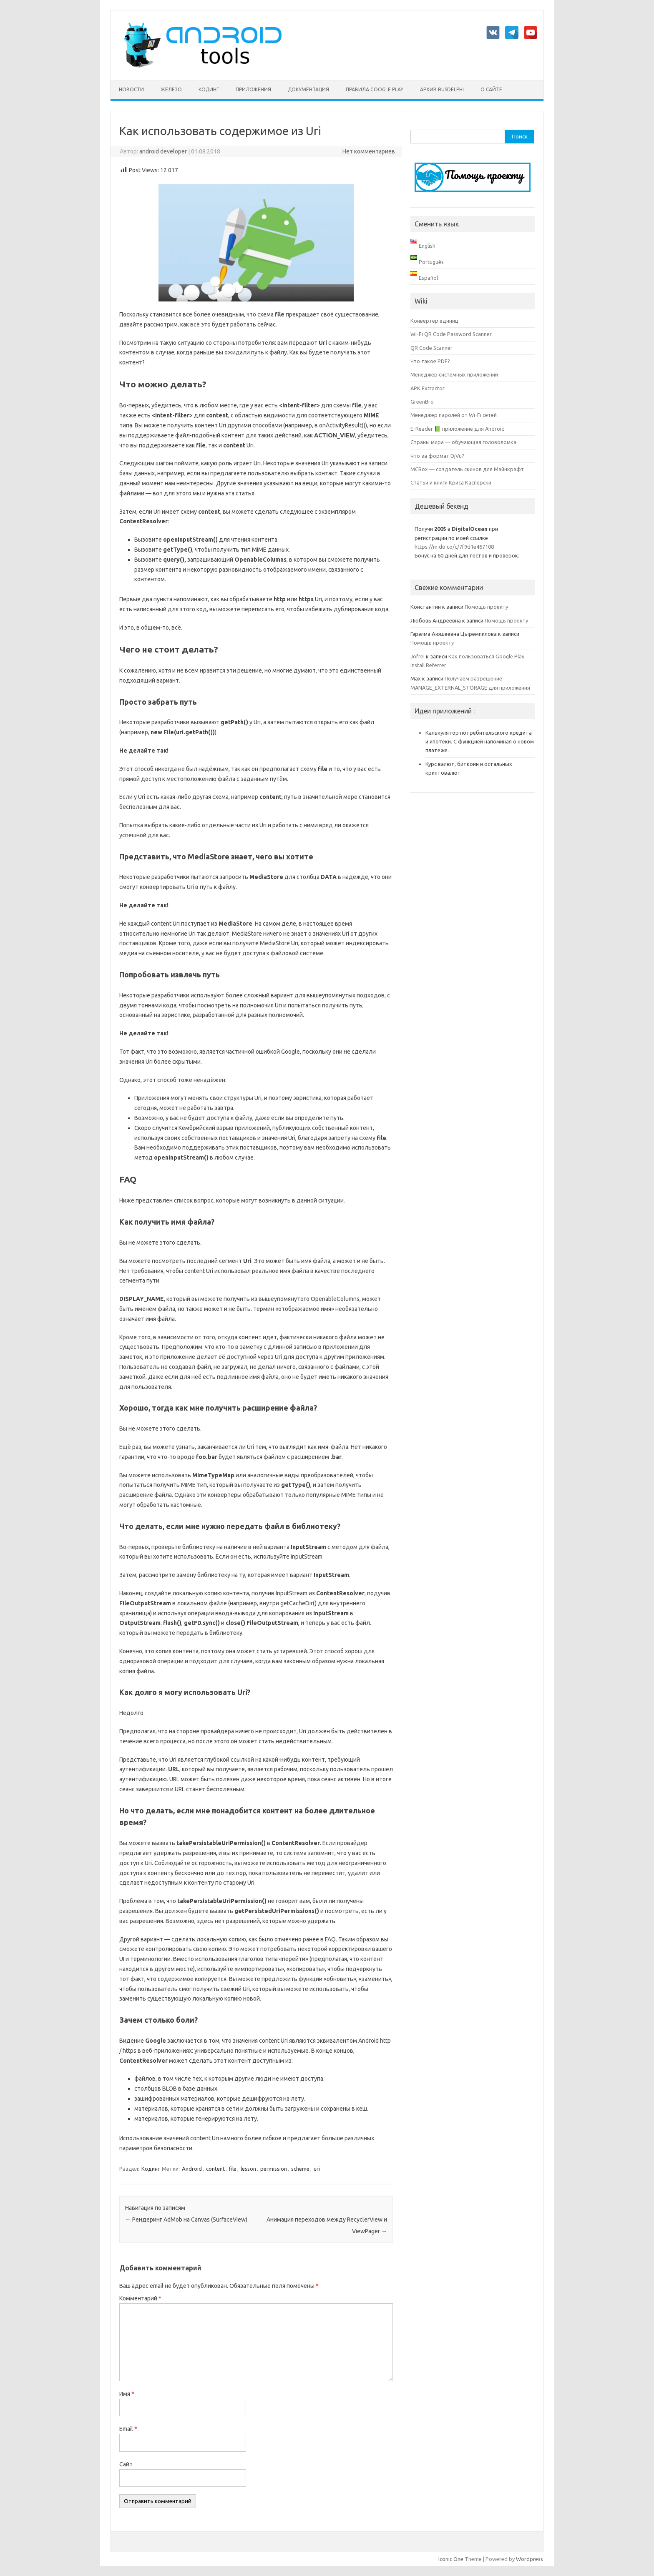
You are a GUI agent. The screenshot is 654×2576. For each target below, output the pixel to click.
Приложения (253, 89)
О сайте (491, 89)
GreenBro (422, 401)
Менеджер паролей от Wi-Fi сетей (453, 415)
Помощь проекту (486, 607)
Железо (171, 89)
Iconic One (450, 2559)
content (215, 2169)
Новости (131, 89)
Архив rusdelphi (442, 89)
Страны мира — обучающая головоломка (463, 442)
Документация (308, 89)
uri (317, 2169)
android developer (163, 151)
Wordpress (529, 2559)
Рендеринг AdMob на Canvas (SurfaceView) (186, 2219)
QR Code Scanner (431, 348)
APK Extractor (427, 388)
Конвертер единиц (434, 321)
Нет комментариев (368, 151)
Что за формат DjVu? (437, 456)
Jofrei (417, 656)
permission (273, 2169)
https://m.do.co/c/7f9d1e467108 (454, 547)
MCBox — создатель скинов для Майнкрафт (467, 469)
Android (192, 2169)
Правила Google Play (374, 89)
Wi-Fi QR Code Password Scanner (451, 334)
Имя (126, 2393)
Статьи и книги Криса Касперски (450, 482)
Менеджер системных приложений (454, 374)
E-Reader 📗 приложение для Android (457, 429)
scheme (300, 2169)
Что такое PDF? (430, 361)
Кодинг (209, 89)
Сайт (126, 2464)
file (232, 2169)
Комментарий (140, 2298)
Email (128, 2428)
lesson (248, 2169)
